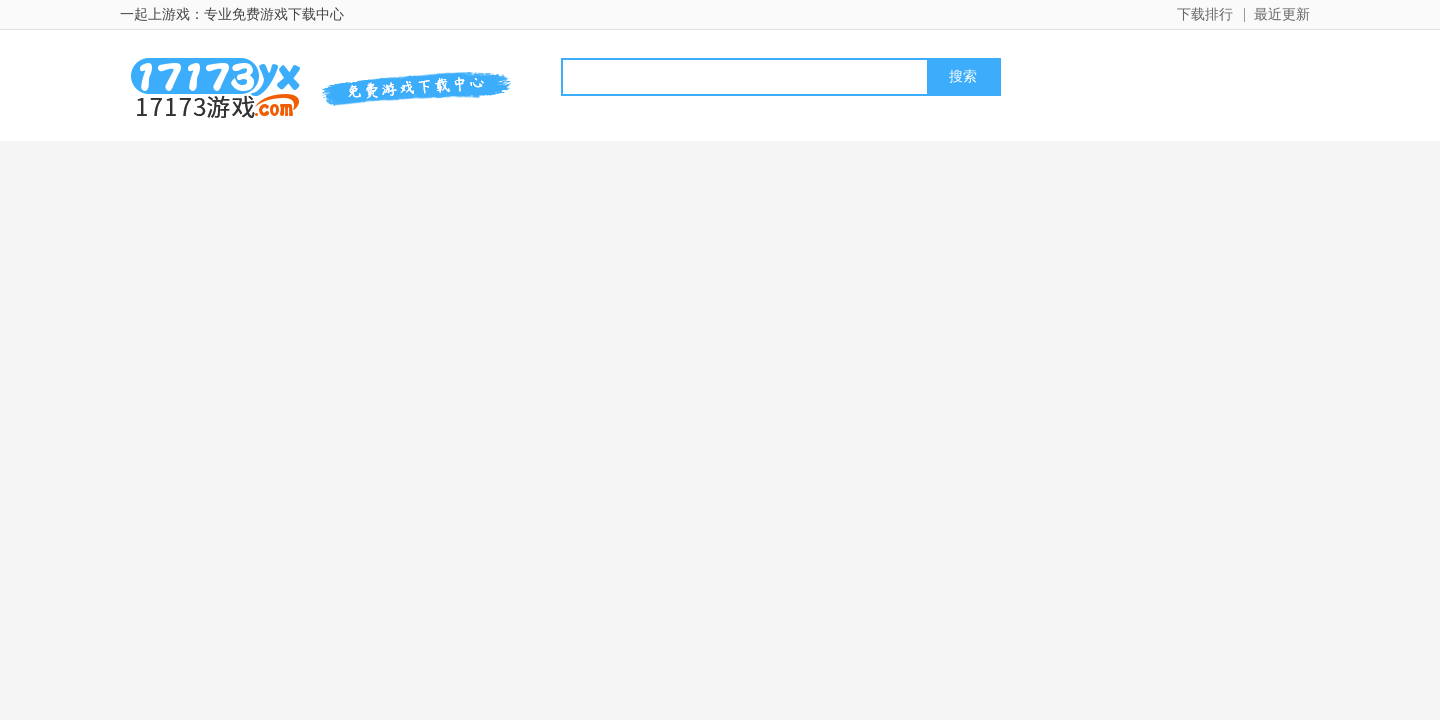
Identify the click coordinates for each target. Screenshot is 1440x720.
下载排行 (1205, 14)
